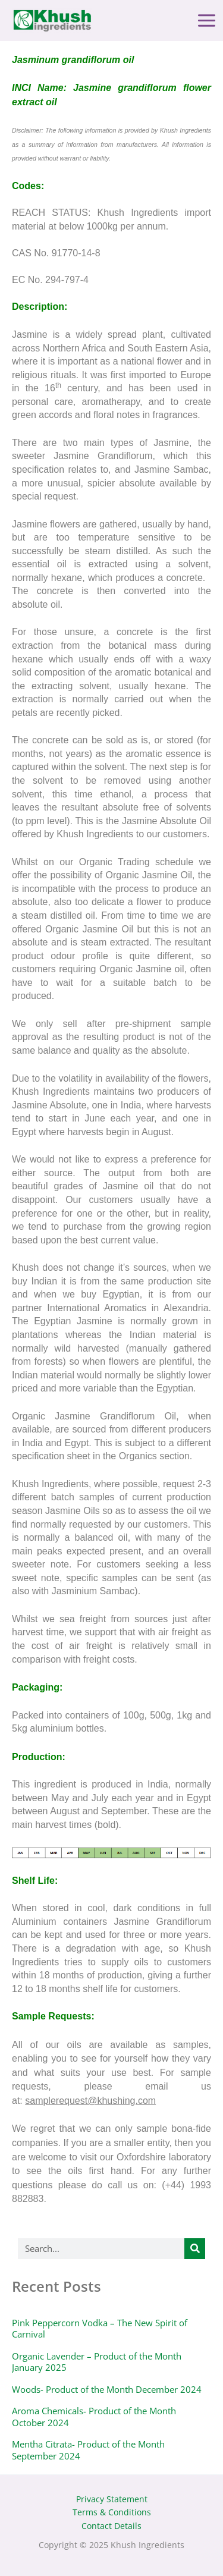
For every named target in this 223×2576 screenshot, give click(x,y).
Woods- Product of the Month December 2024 (107, 2389)
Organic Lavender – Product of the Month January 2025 (96, 2362)
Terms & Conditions (112, 2512)
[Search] (194, 2248)
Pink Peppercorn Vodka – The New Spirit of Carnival (99, 2329)
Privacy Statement (111, 2499)
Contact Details (111, 2525)
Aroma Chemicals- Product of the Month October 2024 (94, 2417)
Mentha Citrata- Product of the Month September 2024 (88, 2450)
